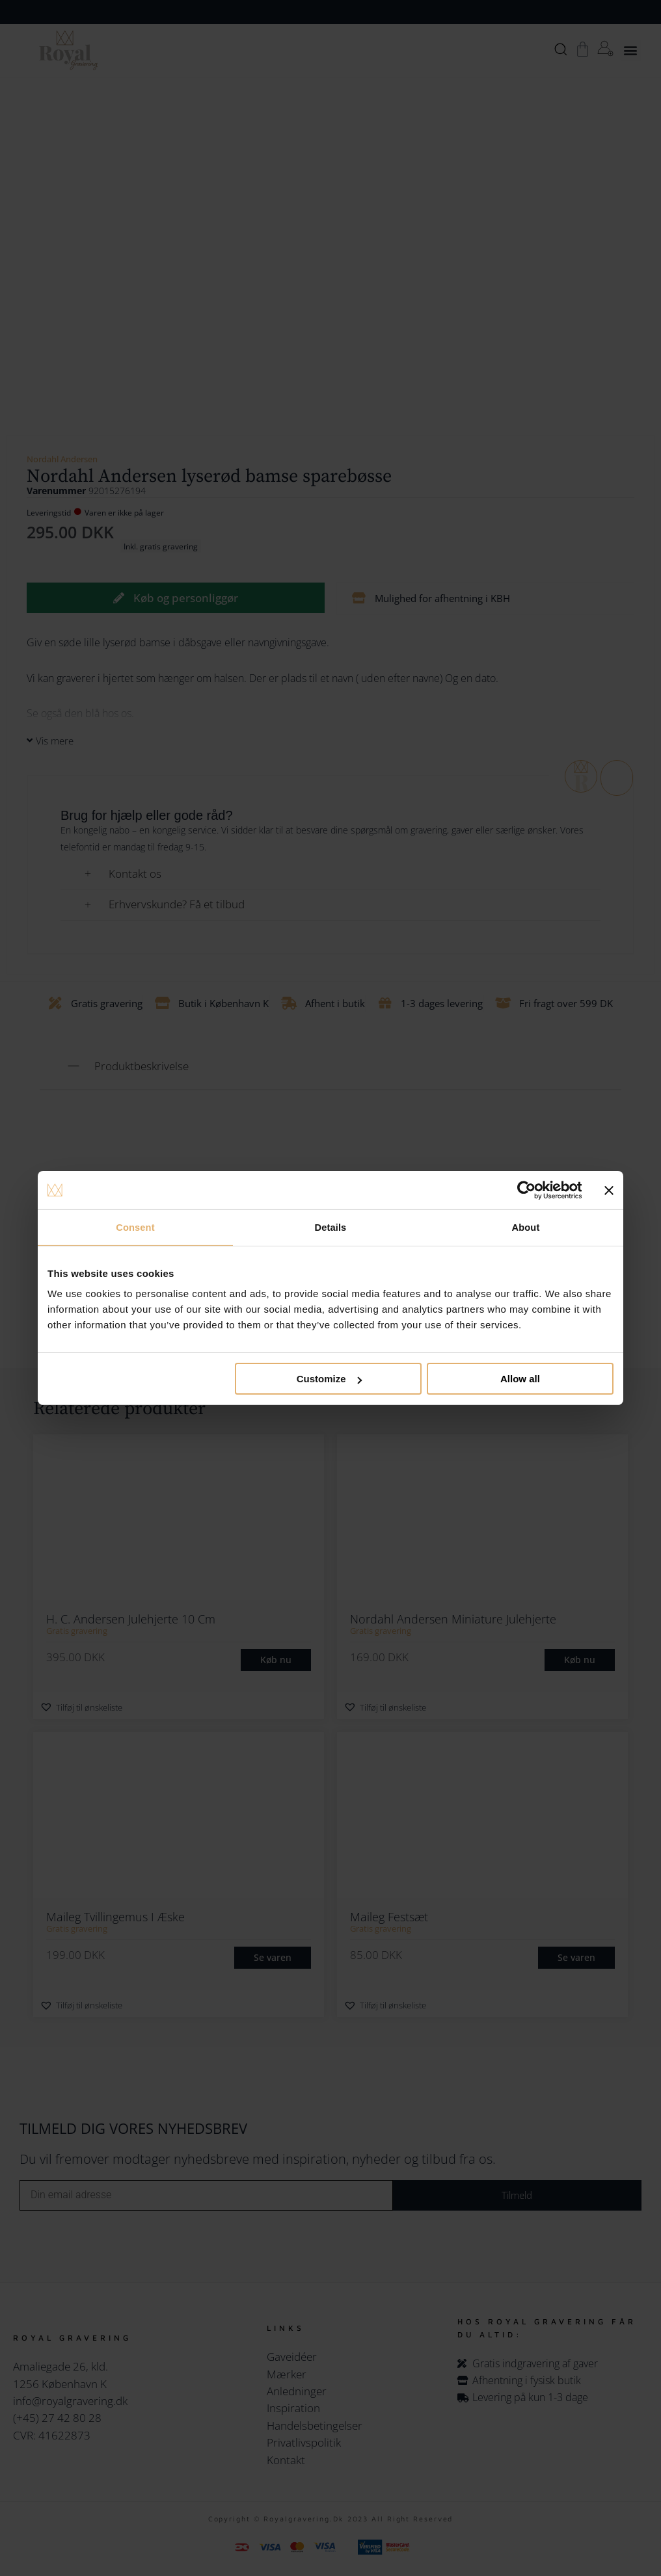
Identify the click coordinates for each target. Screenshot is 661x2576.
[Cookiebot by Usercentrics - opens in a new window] (525, 1190)
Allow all (520, 1379)
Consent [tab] (135, 1227)
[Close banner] (609, 1189)
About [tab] (525, 1227)
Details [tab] (330, 1227)
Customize (329, 1379)
